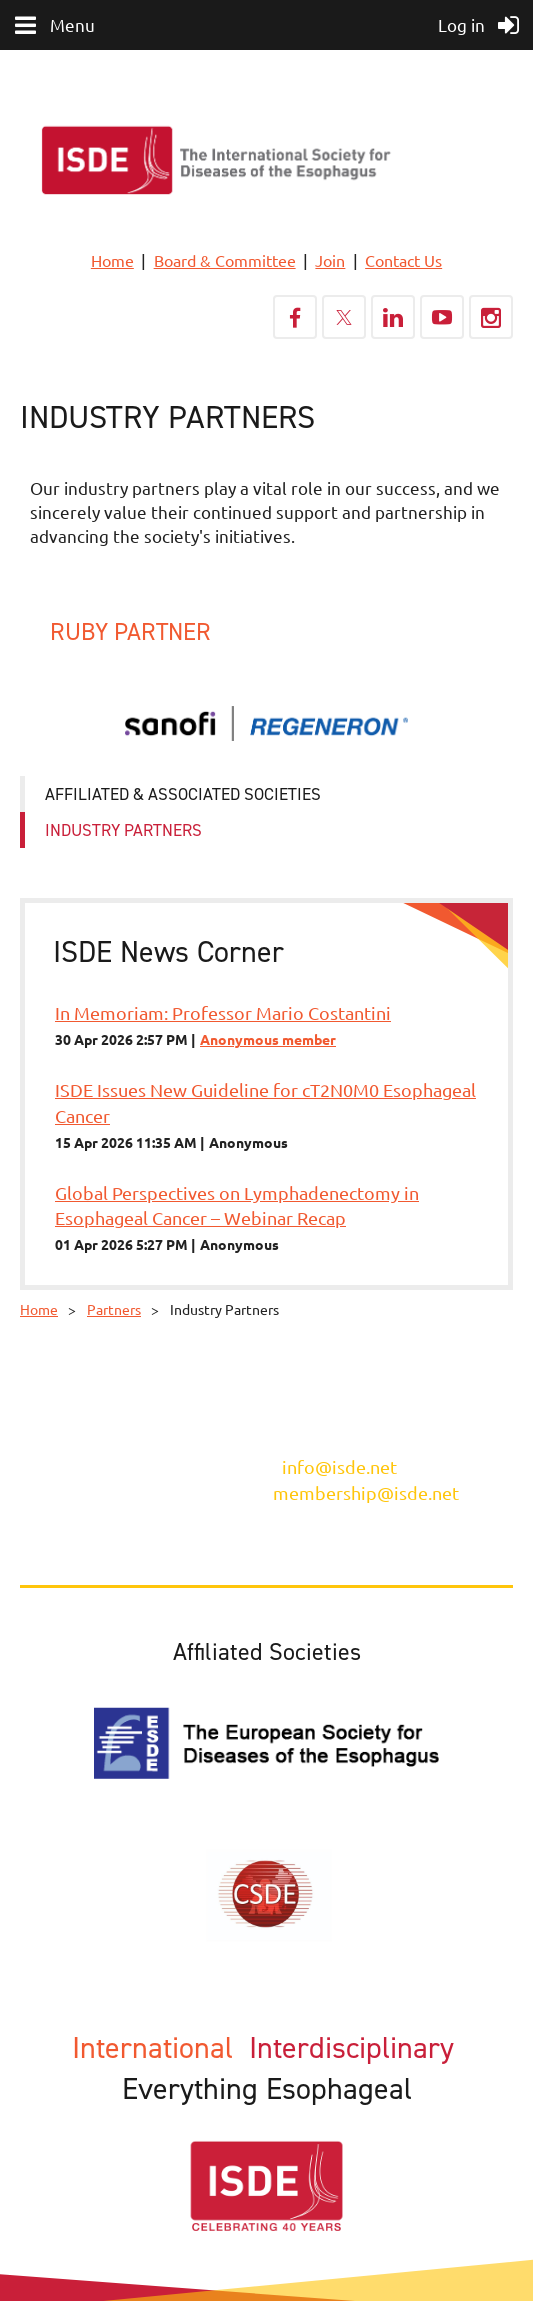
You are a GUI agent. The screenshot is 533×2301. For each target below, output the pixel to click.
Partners (114, 1309)
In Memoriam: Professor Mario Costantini (223, 1012)
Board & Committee (225, 260)
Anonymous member (268, 1039)
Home (112, 260)
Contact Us (403, 260)
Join (330, 260)
